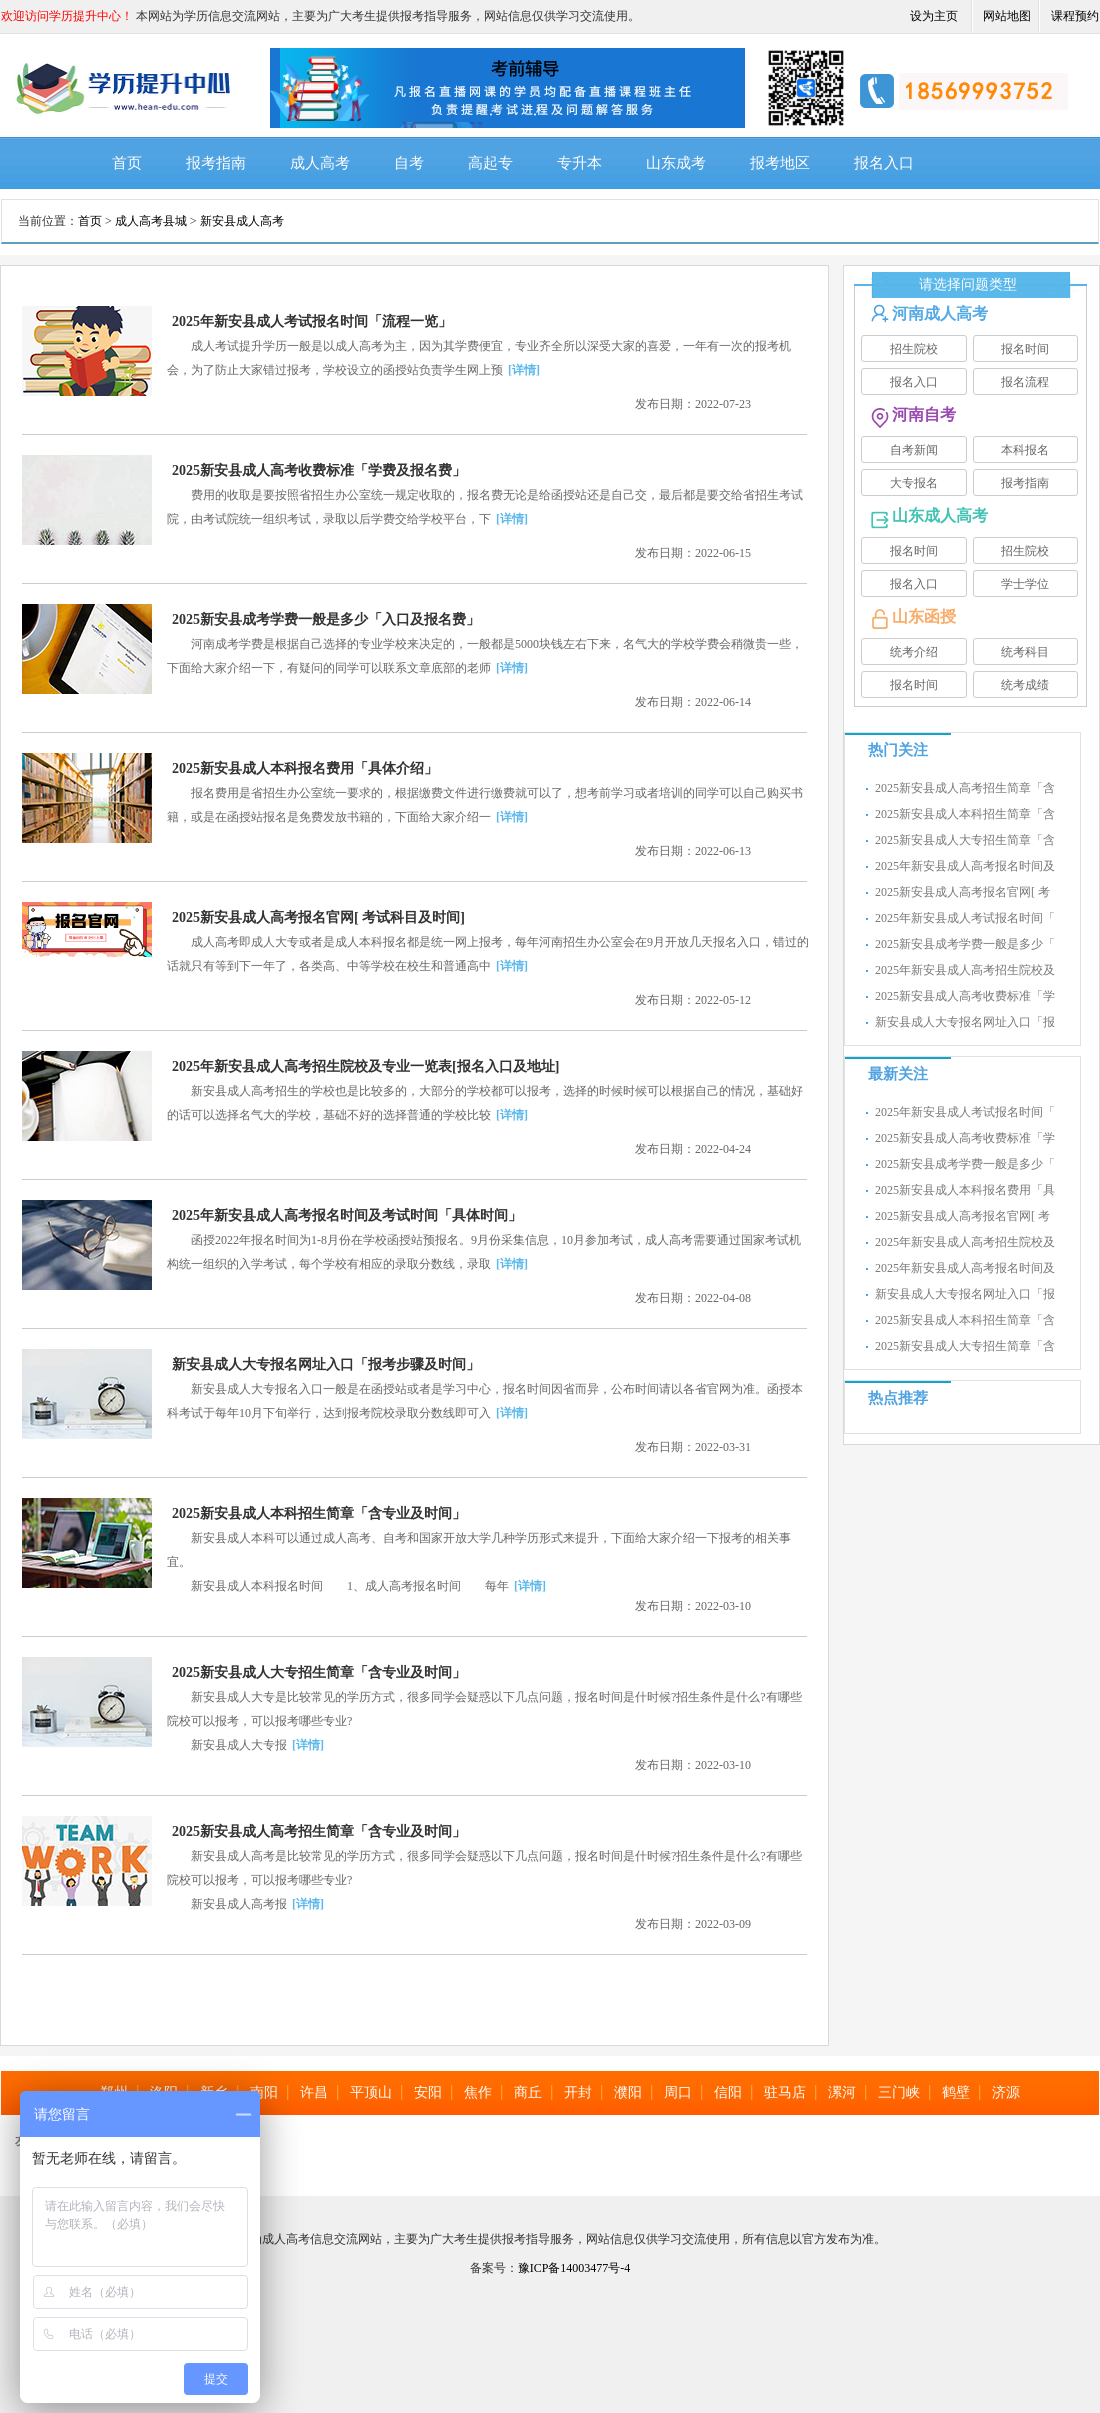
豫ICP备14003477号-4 (574, 2268)
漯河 (842, 2092)
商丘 (528, 2092)
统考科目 (1025, 652)
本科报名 (1025, 450)
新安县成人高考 (242, 221)
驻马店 (785, 2092)
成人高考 (320, 163)
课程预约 (1075, 16)
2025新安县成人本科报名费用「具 (965, 1190)
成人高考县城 (151, 221)
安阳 (428, 2092)
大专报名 (914, 483)
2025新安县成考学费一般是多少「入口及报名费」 (326, 619)
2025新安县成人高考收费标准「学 (965, 996)
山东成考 (676, 163)
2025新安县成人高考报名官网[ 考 (962, 892)
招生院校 (914, 349)
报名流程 (1025, 382)
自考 (409, 163)
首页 (127, 163)
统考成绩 (1025, 685)
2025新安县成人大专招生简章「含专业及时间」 (319, 1672)
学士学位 (1025, 584)
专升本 (579, 163)
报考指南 (216, 163)
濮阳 (628, 2092)
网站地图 (1007, 16)
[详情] (524, 370)
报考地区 (780, 163)
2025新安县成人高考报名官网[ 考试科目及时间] (318, 917)
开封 (578, 2092)
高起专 (490, 163)
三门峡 (899, 2092)
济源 (1006, 2092)
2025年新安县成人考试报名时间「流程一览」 (312, 321)
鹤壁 (956, 2092)
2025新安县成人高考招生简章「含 (965, 788)
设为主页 (934, 16)
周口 (678, 2092)
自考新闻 (914, 450)
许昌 (314, 2092)
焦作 (478, 2092)
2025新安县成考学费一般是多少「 (965, 944)
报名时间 (1025, 349)
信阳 (728, 2092)
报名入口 (884, 163)
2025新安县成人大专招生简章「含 (965, 840)
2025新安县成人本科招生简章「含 (965, 814)
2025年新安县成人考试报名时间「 (965, 918)
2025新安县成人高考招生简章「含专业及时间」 (319, 1831)
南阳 (264, 2092)
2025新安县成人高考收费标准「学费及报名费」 (319, 470)
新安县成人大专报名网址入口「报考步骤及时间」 (326, 1364)
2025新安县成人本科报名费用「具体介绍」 (305, 768)
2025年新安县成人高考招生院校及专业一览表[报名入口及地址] (365, 1066)
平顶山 (371, 2092)
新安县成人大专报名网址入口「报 (965, 1022)
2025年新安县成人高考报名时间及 (965, 866)
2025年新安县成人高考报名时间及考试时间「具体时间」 (347, 1215)
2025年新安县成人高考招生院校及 (965, 970)
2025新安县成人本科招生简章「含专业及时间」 (319, 1513)
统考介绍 (914, 652)
